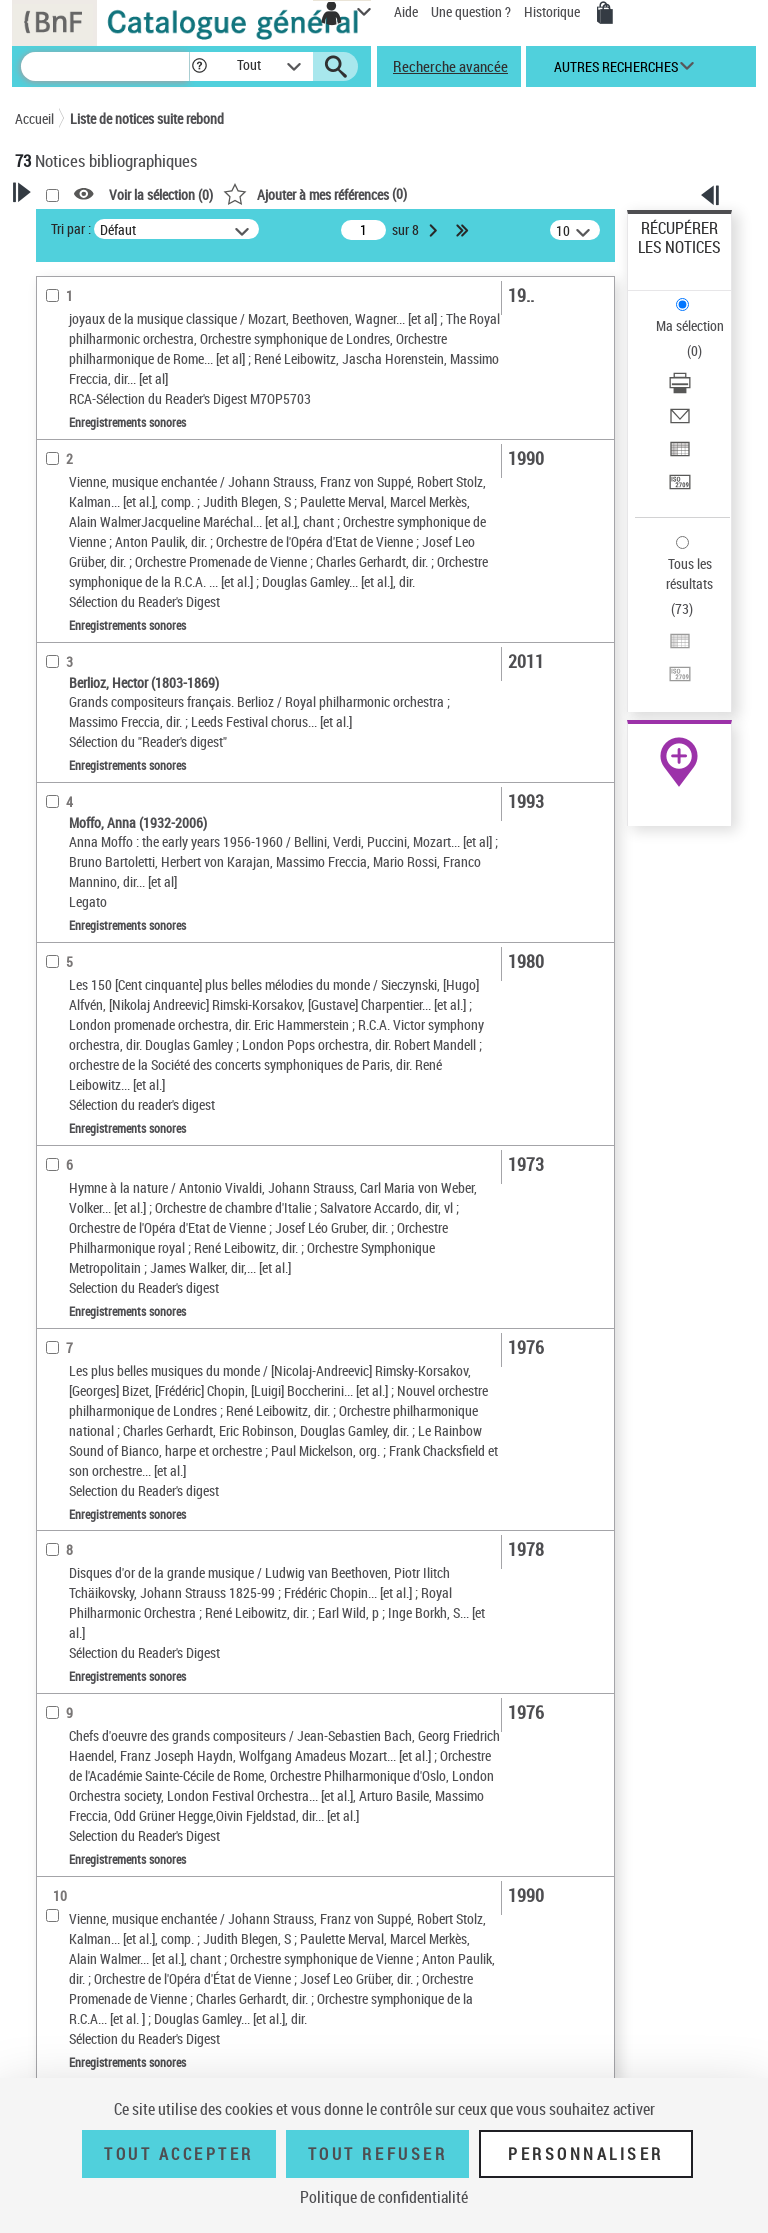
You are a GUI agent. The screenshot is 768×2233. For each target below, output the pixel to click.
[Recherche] (105, 66)
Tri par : (71, 228)
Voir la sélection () (161, 194)
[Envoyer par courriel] (680, 422)
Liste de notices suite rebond (147, 118)
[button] (199, 66)
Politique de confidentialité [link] (384, 2197)
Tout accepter (179, 2154)
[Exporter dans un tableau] (680, 455)
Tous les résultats (689, 573)
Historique (553, 11)
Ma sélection (690, 325)
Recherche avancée (450, 66)
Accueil (34, 118)
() (315, 193)
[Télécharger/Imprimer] (680, 389)
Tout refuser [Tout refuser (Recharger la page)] (377, 2154)
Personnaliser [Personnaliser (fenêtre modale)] (586, 2154)
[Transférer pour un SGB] (680, 488)
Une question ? (471, 11)
